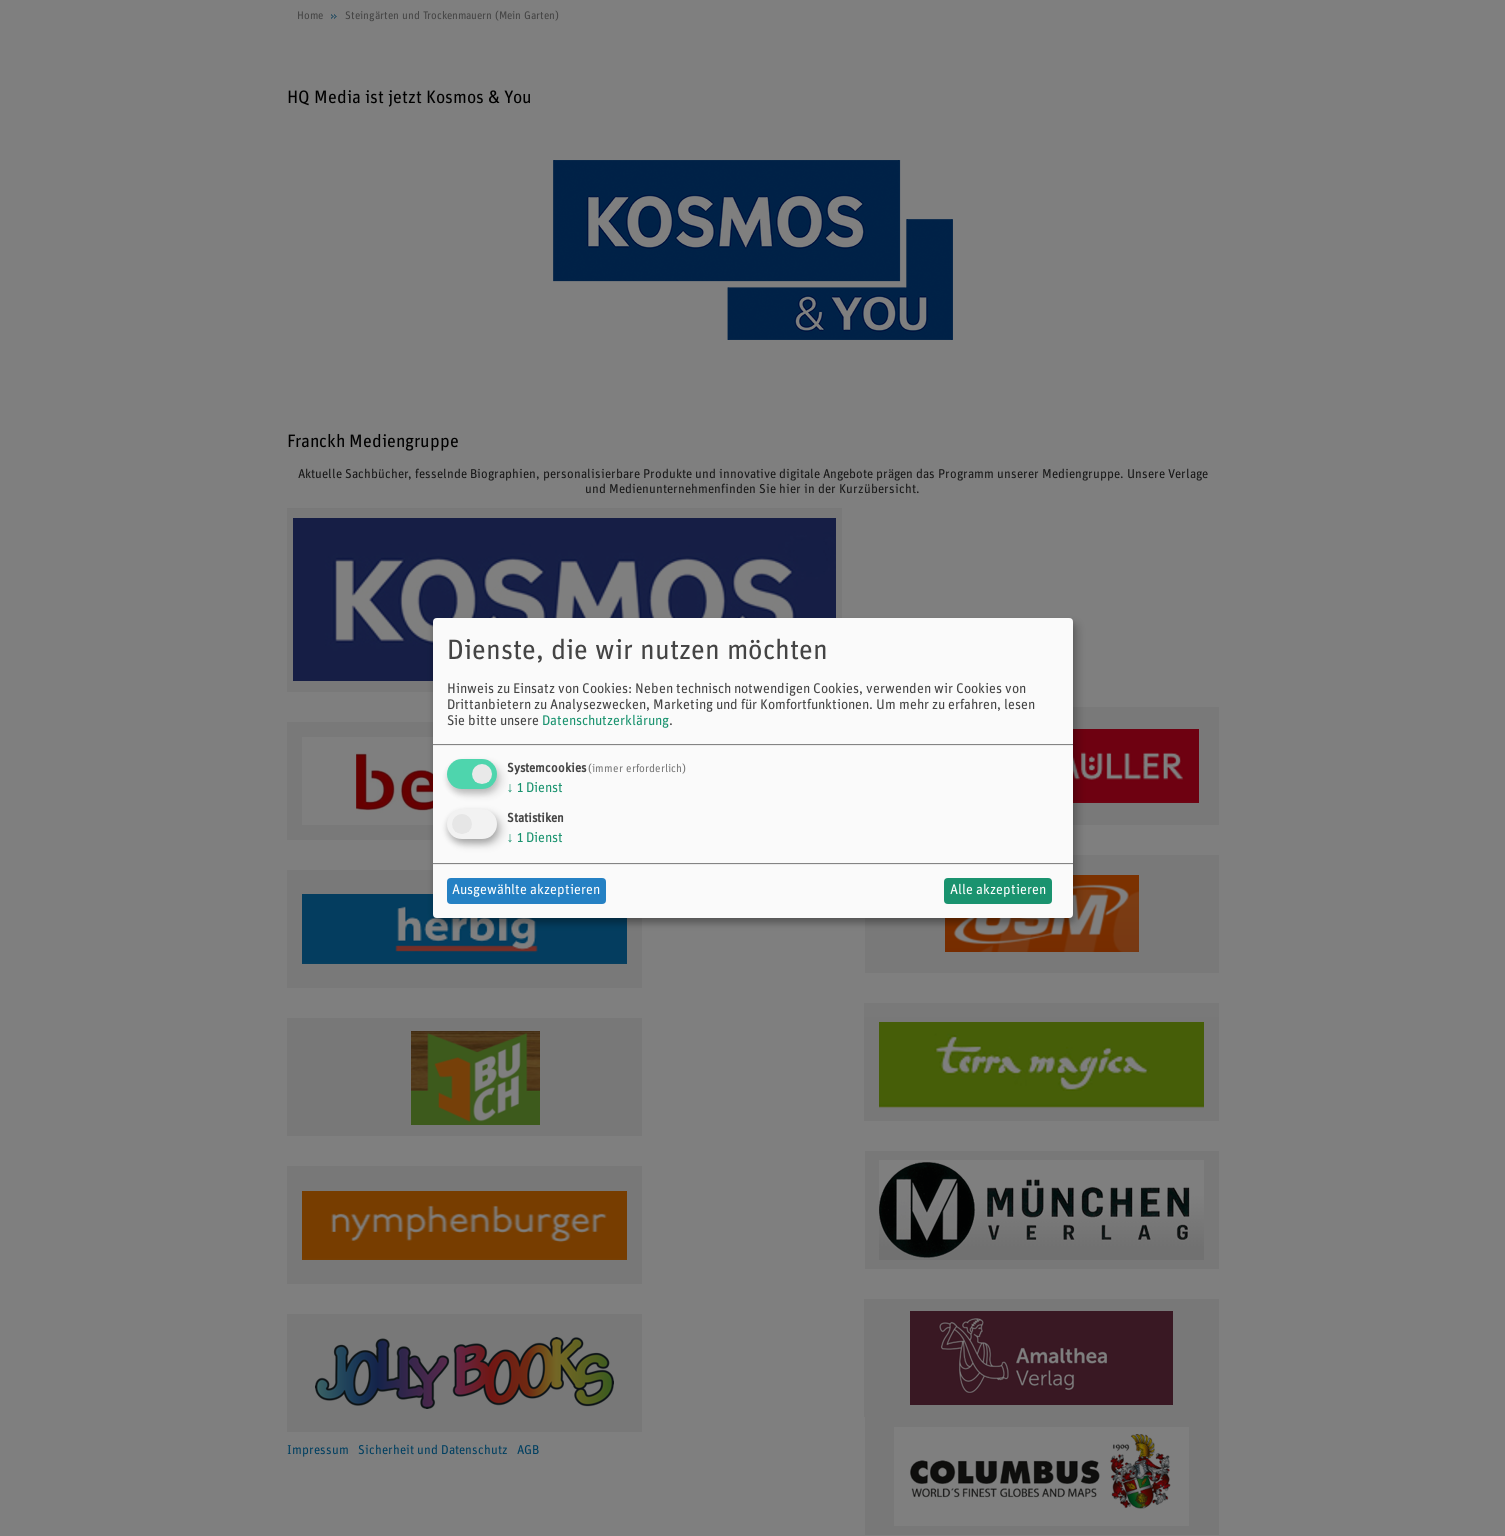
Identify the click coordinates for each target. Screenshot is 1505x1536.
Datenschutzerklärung (605, 721)
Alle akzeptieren (998, 890)
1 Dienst (535, 788)
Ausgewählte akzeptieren (526, 890)
